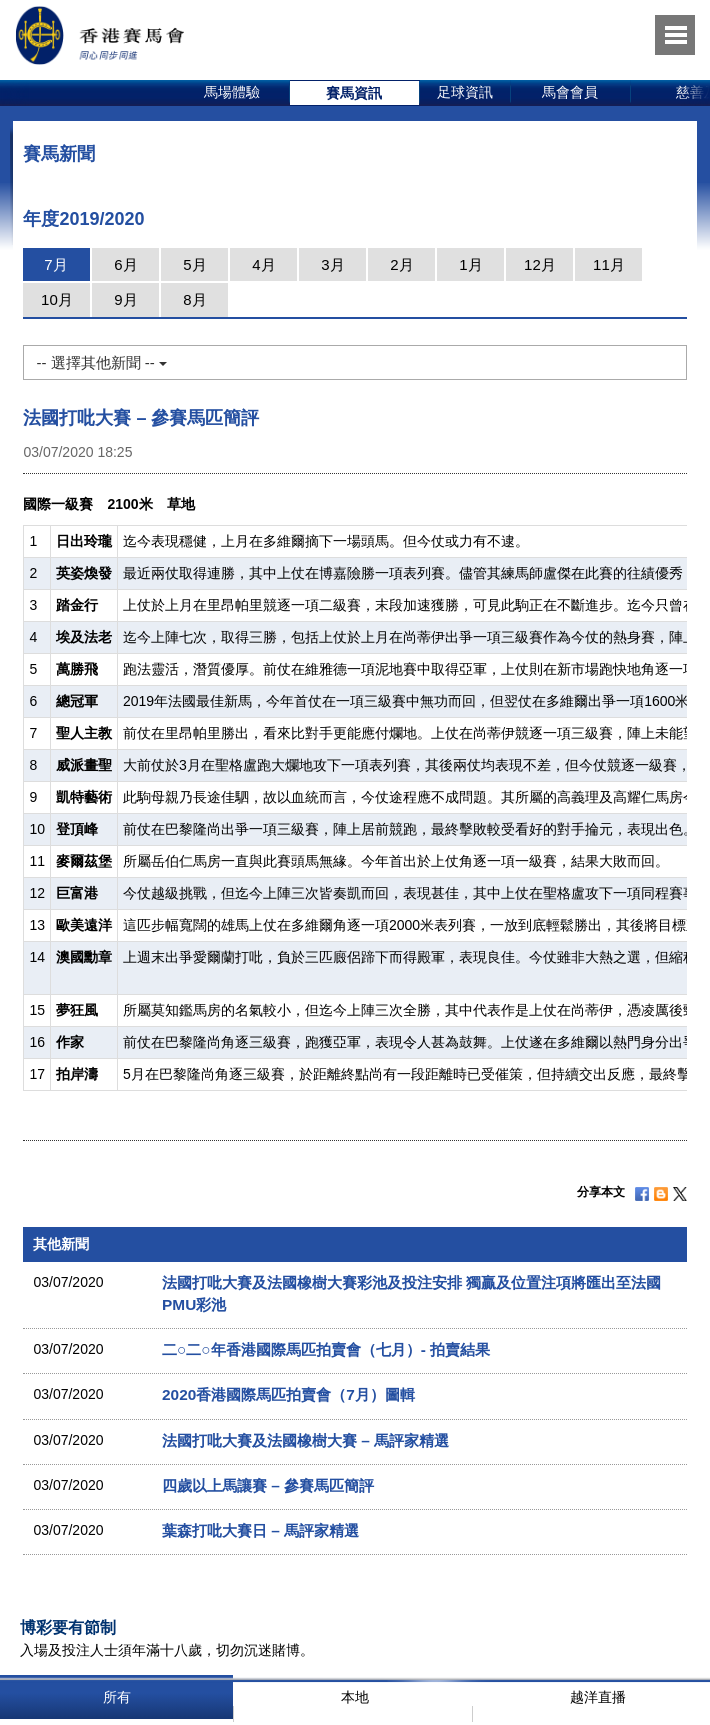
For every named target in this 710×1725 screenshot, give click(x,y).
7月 (55, 264)
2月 (401, 264)
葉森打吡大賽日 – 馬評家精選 (260, 1530)
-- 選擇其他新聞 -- (101, 362)
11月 (609, 264)
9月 (125, 299)
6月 (125, 264)
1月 (470, 264)
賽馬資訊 (354, 93)
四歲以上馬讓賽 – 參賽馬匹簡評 (268, 1485)
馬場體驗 (232, 92)
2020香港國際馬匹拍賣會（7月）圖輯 (288, 1394)
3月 (332, 264)
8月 (194, 299)
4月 (263, 264)
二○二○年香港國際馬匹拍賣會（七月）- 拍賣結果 (326, 1349)
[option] (232, 93)
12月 (540, 264)
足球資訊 (465, 92)
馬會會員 (570, 92)
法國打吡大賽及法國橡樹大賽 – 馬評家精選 (305, 1440)
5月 (194, 264)
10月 (57, 299)
